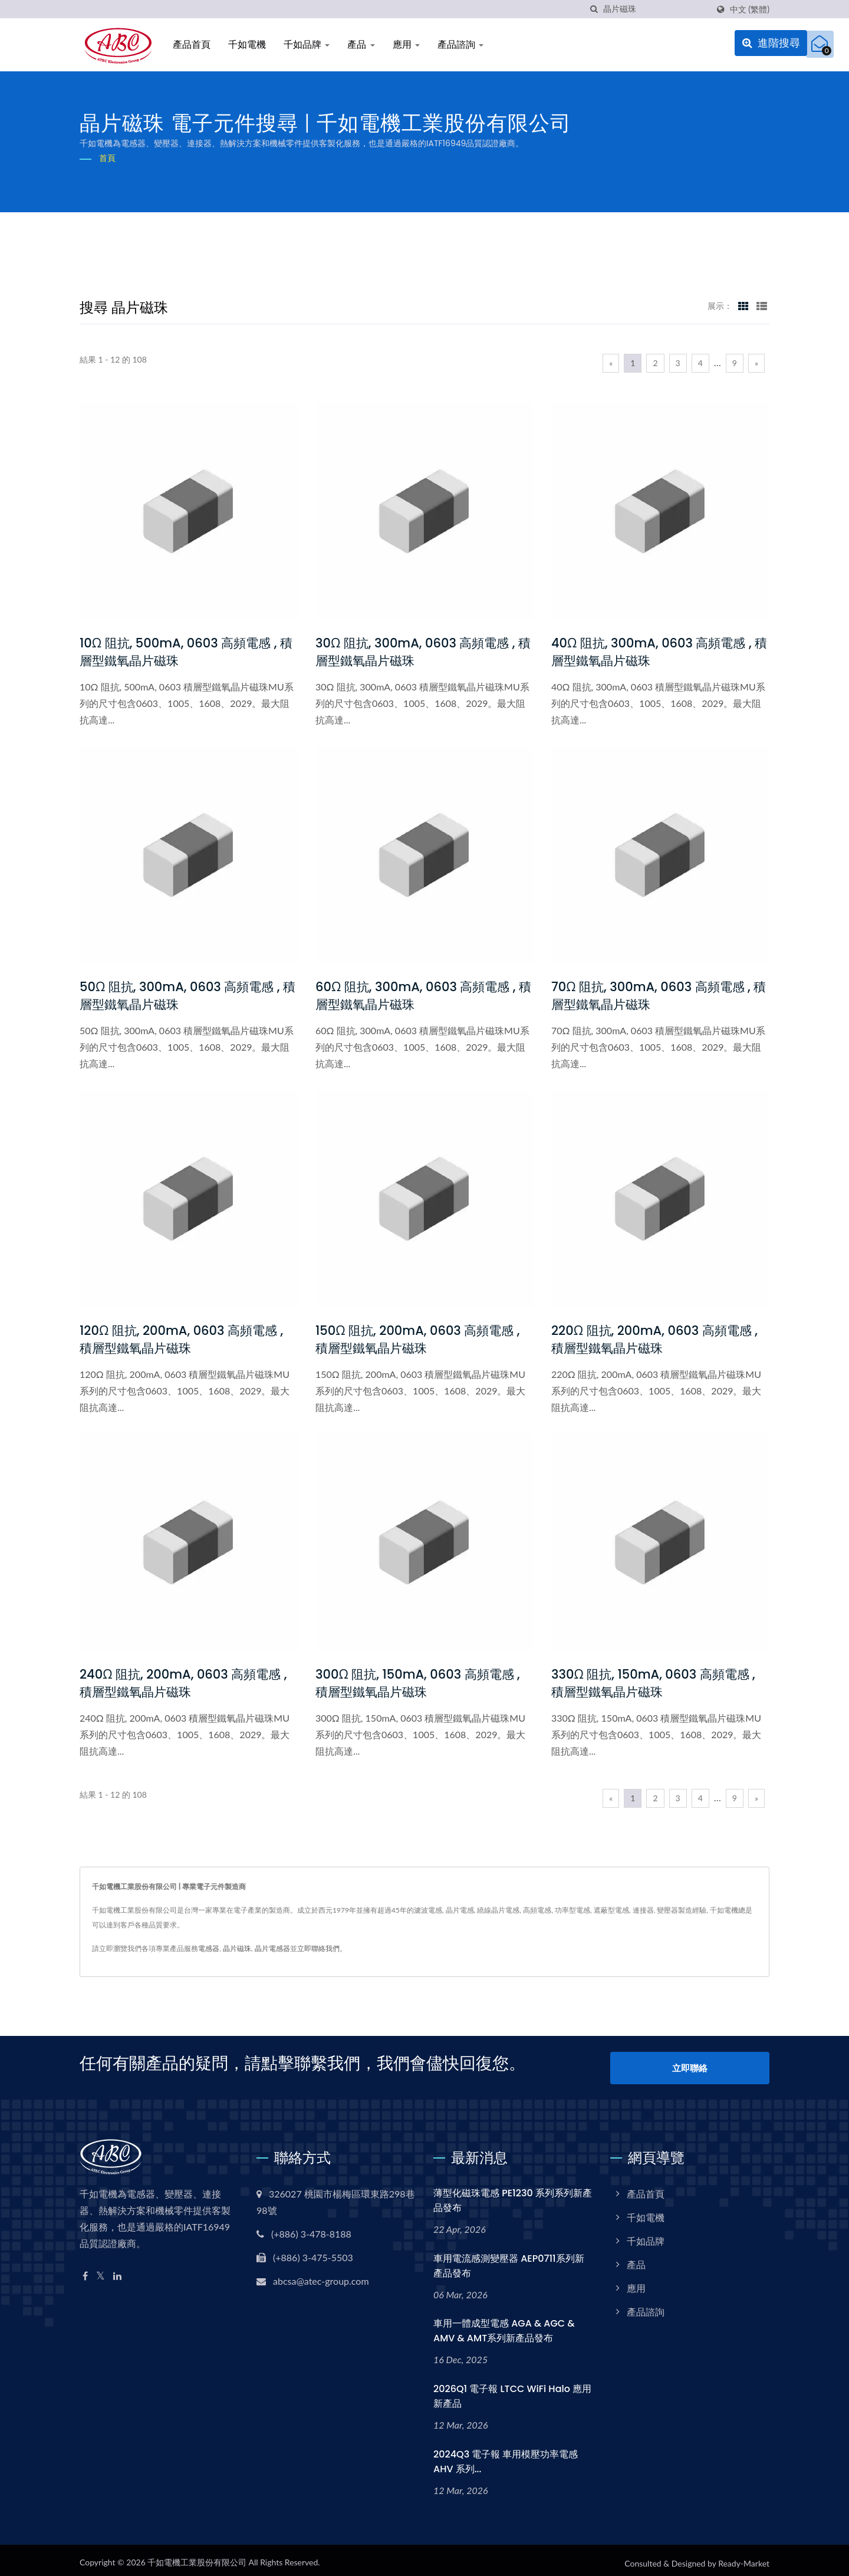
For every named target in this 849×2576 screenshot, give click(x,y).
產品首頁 (191, 44)
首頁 (107, 158)
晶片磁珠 (237, 1948)
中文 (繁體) (749, 9)
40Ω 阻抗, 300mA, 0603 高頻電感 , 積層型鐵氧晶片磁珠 (659, 651)
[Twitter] (100, 2270)
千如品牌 (307, 44)
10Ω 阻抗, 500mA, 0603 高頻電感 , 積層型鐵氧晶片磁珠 (186, 651)
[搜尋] (594, 9)
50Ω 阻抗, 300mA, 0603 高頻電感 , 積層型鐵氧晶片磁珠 (187, 995)
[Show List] (761, 305)
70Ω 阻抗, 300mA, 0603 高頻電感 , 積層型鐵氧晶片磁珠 (658, 995)
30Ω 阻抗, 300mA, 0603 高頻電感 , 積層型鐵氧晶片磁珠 (423, 651)
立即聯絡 (690, 2063)
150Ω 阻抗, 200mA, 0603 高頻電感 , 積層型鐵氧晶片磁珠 (417, 1339)
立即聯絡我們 (318, 1948)
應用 (406, 44)
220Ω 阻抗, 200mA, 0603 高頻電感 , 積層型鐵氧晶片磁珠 (654, 1339)
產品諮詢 (460, 44)
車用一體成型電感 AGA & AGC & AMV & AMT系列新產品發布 (504, 2325)
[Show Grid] (743, 305)
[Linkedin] (117, 2270)
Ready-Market (743, 2558)
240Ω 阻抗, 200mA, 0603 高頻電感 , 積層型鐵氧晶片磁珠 (183, 1683)
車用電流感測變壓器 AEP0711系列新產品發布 (508, 2260)
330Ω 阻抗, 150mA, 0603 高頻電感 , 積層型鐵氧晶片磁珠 (653, 1683)
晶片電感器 (272, 1948)
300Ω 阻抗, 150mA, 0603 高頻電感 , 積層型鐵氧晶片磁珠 (417, 1683)
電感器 (208, 1948)
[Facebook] (85, 2270)
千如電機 (247, 44)
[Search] (655, 9)
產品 (360, 44)
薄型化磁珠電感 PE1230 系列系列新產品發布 (512, 2194)
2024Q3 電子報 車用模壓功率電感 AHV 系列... (505, 2456)
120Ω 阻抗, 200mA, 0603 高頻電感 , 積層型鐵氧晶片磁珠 (181, 1339)
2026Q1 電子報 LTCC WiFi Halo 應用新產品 (512, 2391)
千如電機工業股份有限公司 (196, 2557)
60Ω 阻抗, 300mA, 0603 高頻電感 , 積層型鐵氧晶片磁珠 (423, 995)
